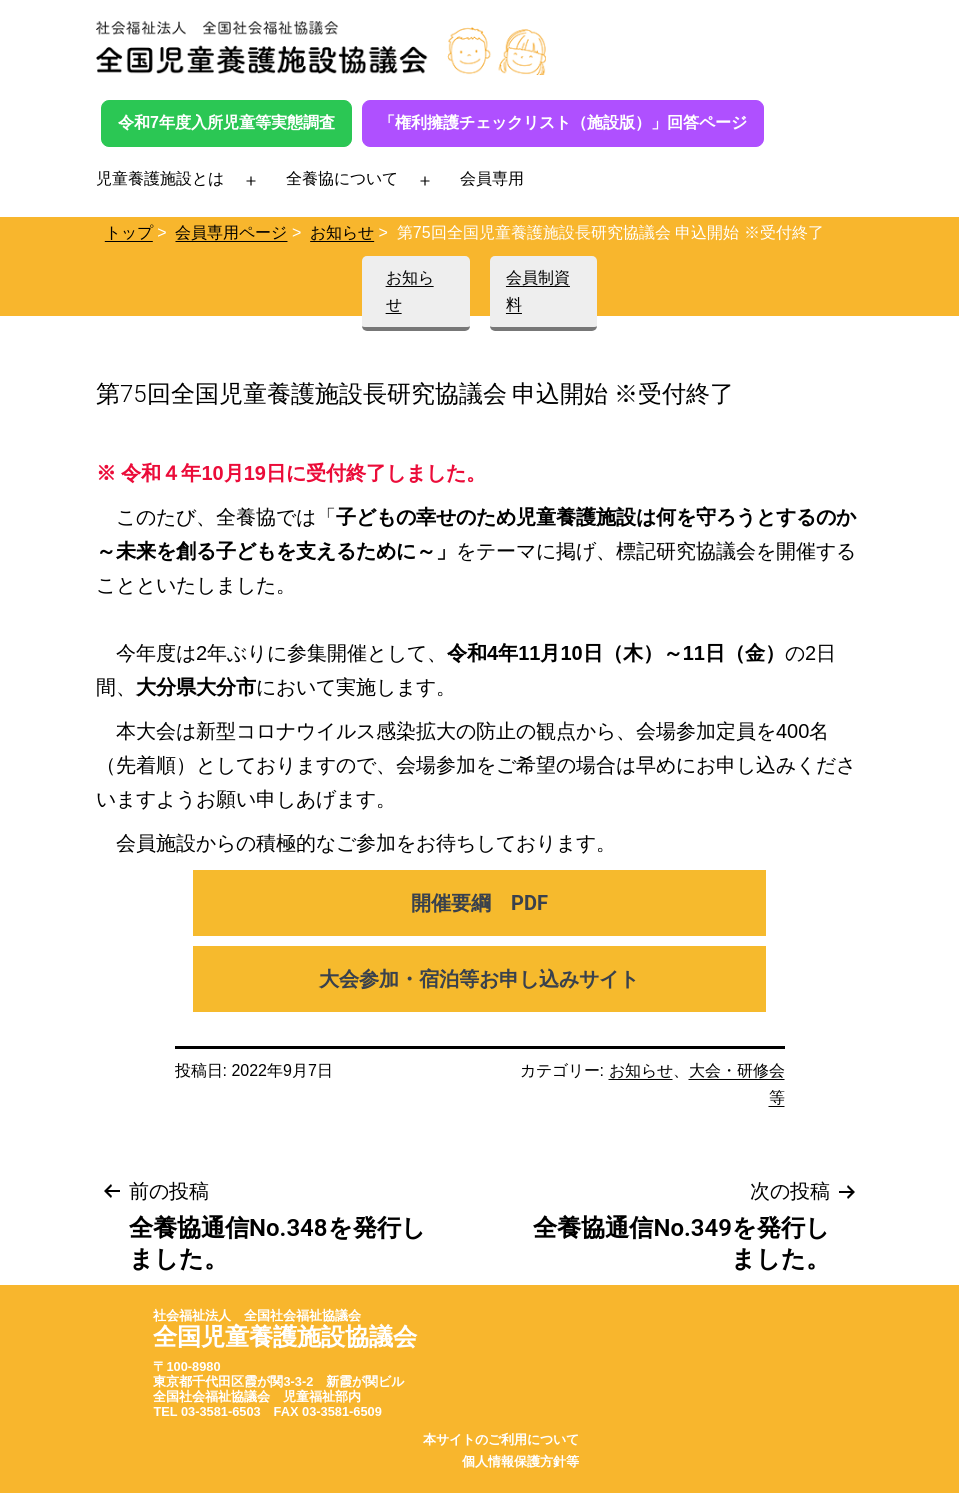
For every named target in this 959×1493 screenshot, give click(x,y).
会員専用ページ (231, 232)
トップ (129, 232)
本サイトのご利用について (501, 1439)
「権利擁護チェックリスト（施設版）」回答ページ (563, 122)
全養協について (342, 178)
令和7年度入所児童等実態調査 (226, 122)
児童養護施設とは (160, 178)
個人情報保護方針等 (520, 1461)
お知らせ (342, 232)
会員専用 (492, 178)
